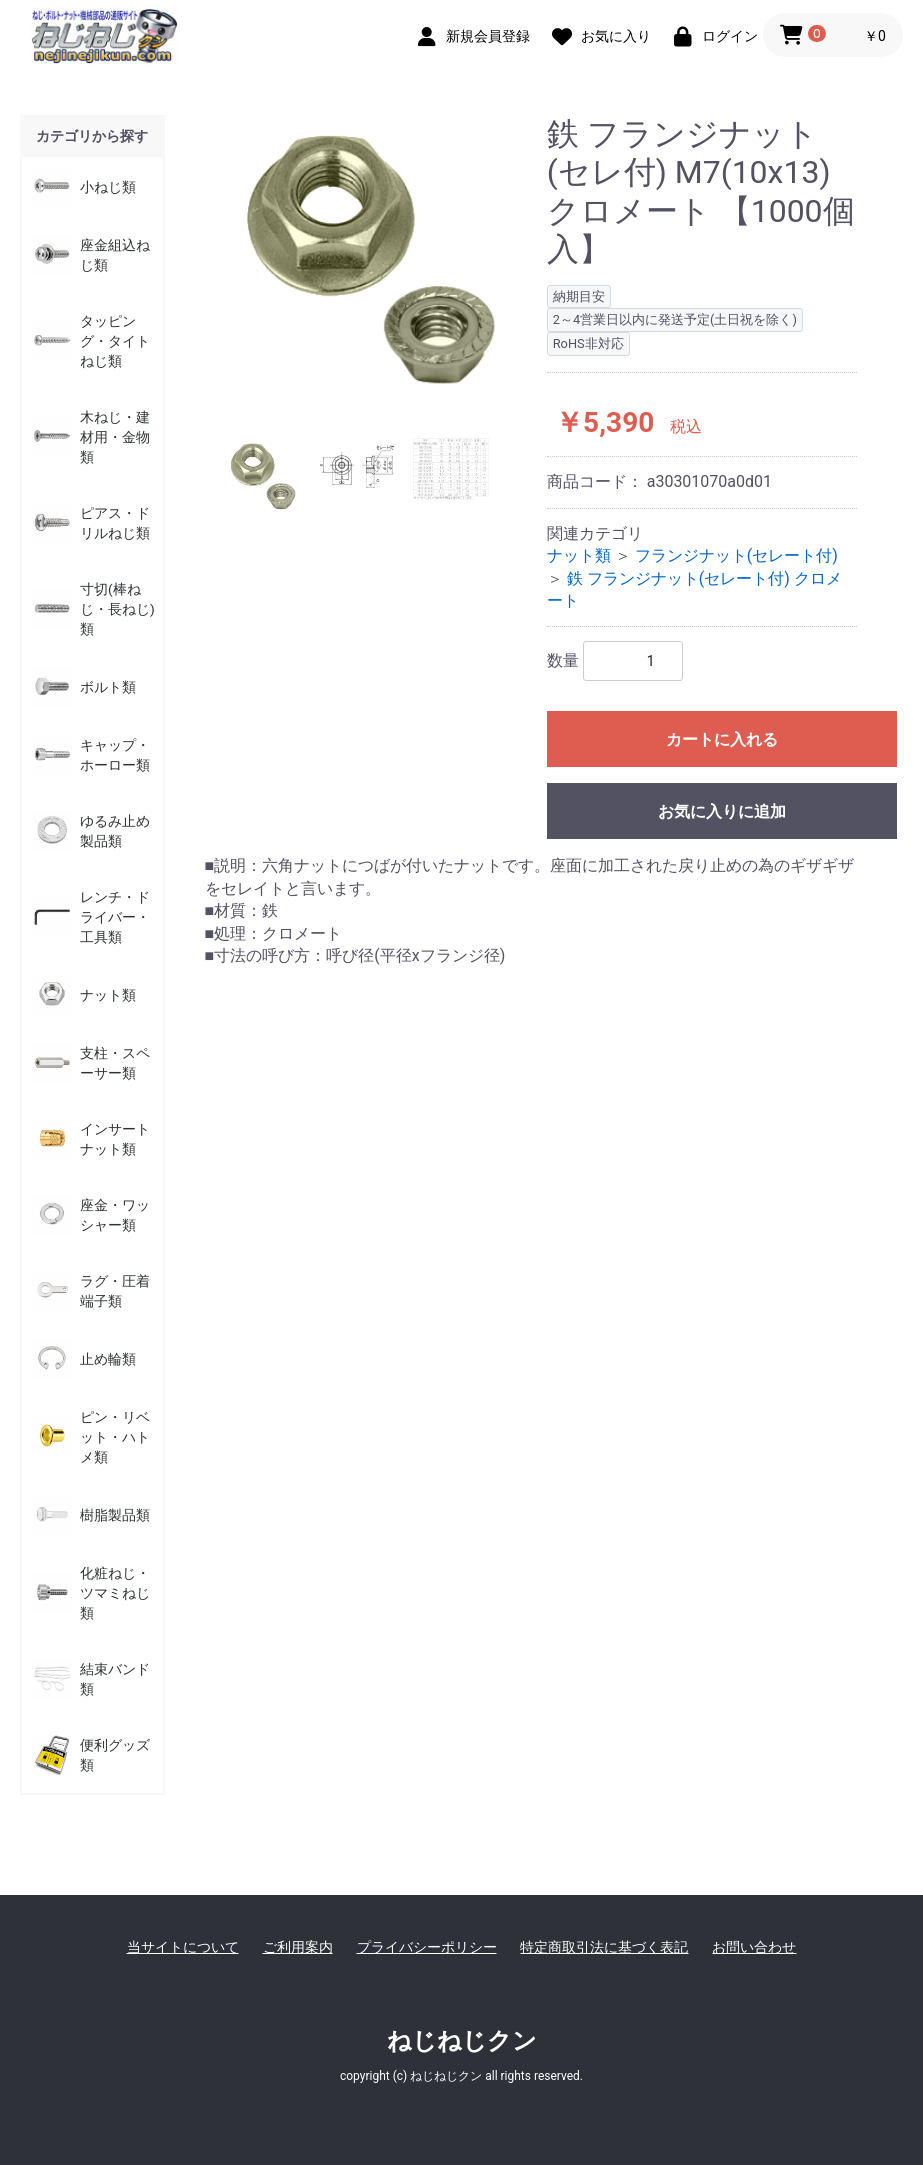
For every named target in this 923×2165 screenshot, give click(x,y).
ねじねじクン (462, 2041)
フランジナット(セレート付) (736, 555)
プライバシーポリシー (427, 1947)
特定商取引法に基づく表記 (604, 1947)
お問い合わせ (754, 1947)
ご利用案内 (298, 1947)
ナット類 (579, 555)
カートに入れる (722, 739)
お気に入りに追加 (722, 811)
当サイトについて (183, 1947)
